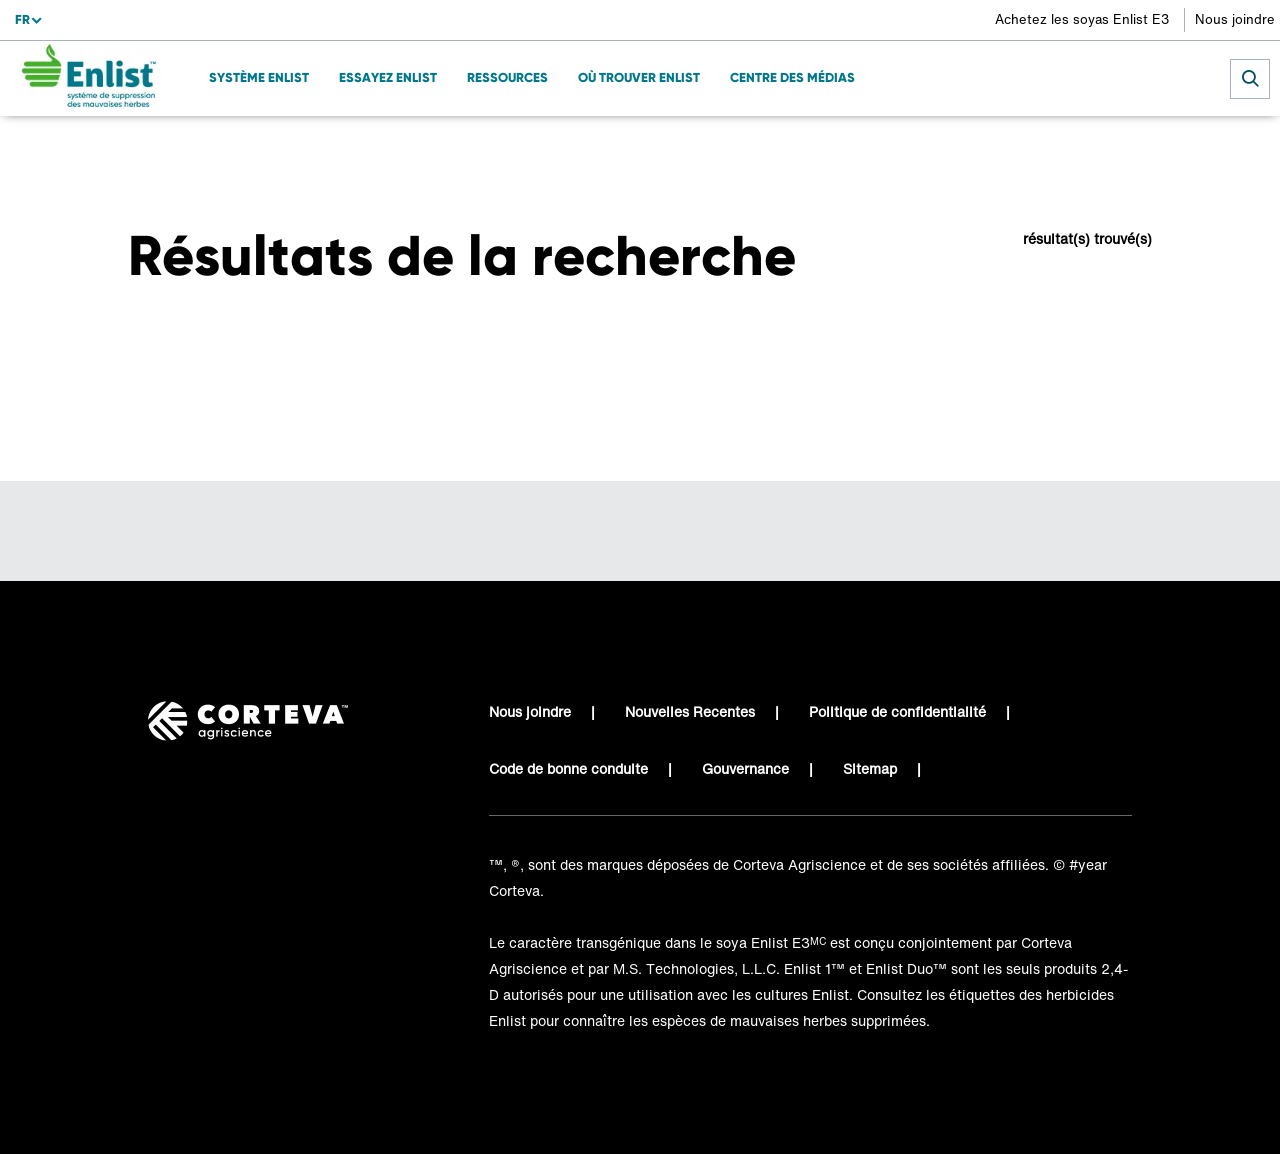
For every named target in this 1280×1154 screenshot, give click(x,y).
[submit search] (1250, 79)
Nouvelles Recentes (690, 711)
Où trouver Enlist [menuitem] (639, 77)
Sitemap (870, 768)
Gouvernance (745, 768)
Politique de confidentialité (897, 711)
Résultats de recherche (280, 145)
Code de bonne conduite (568, 768)
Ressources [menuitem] (507, 77)
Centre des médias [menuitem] (792, 77)
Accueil (153, 145)
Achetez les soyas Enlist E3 (1082, 19)
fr (22, 19)
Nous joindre (1235, 19)
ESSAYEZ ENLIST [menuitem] (388, 77)
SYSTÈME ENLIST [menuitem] (259, 77)
